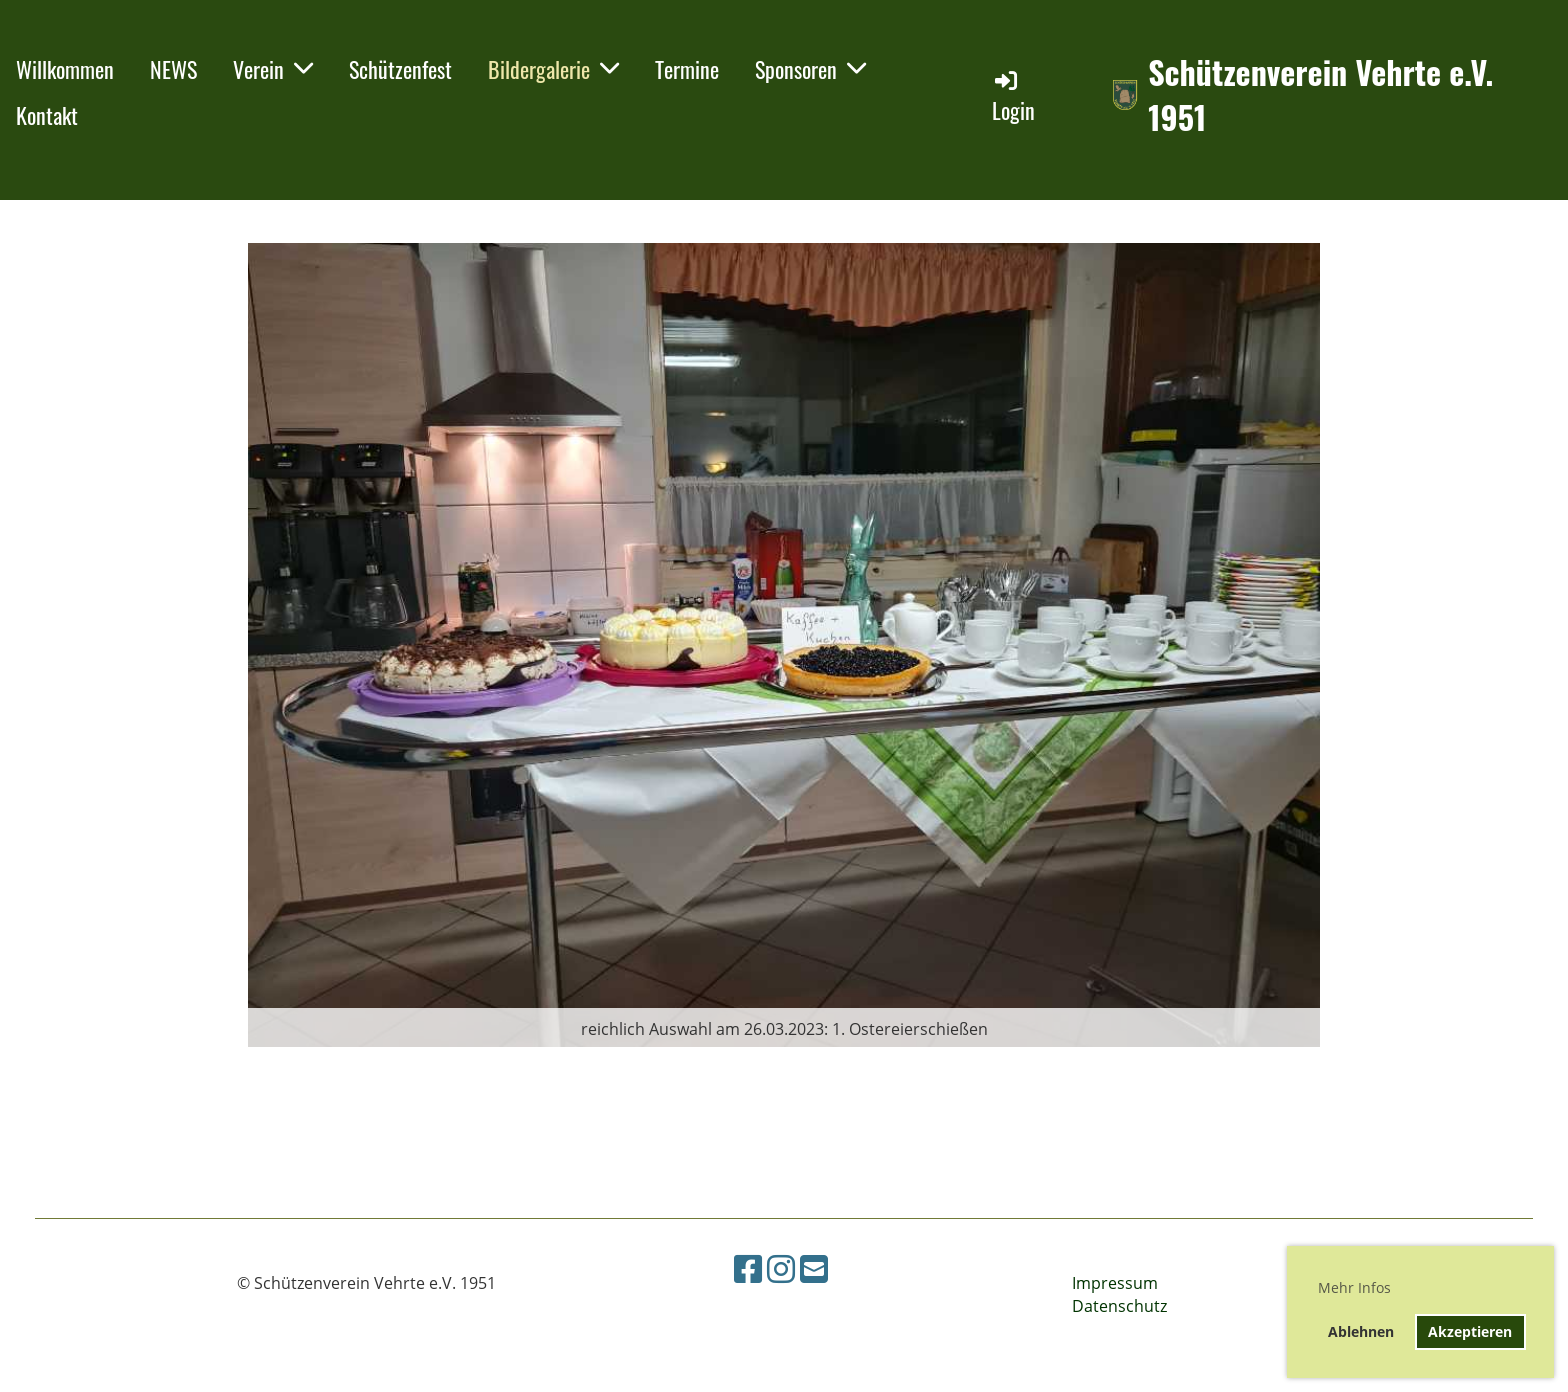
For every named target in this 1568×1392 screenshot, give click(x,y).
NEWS (173, 69)
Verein (273, 69)
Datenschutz (1119, 1306)
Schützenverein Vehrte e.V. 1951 (1320, 95)
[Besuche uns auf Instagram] (781, 1268)
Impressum (1115, 1283)
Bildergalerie (553, 69)
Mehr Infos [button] (1354, 1287)
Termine (687, 69)
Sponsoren (810, 69)
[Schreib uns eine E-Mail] (814, 1268)
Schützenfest (400, 69)
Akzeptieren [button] (1470, 1331)
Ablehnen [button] (1361, 1331)
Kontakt (47, 115)
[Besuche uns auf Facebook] (748, 1268)
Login (1013, 96)
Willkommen (65, 69)
